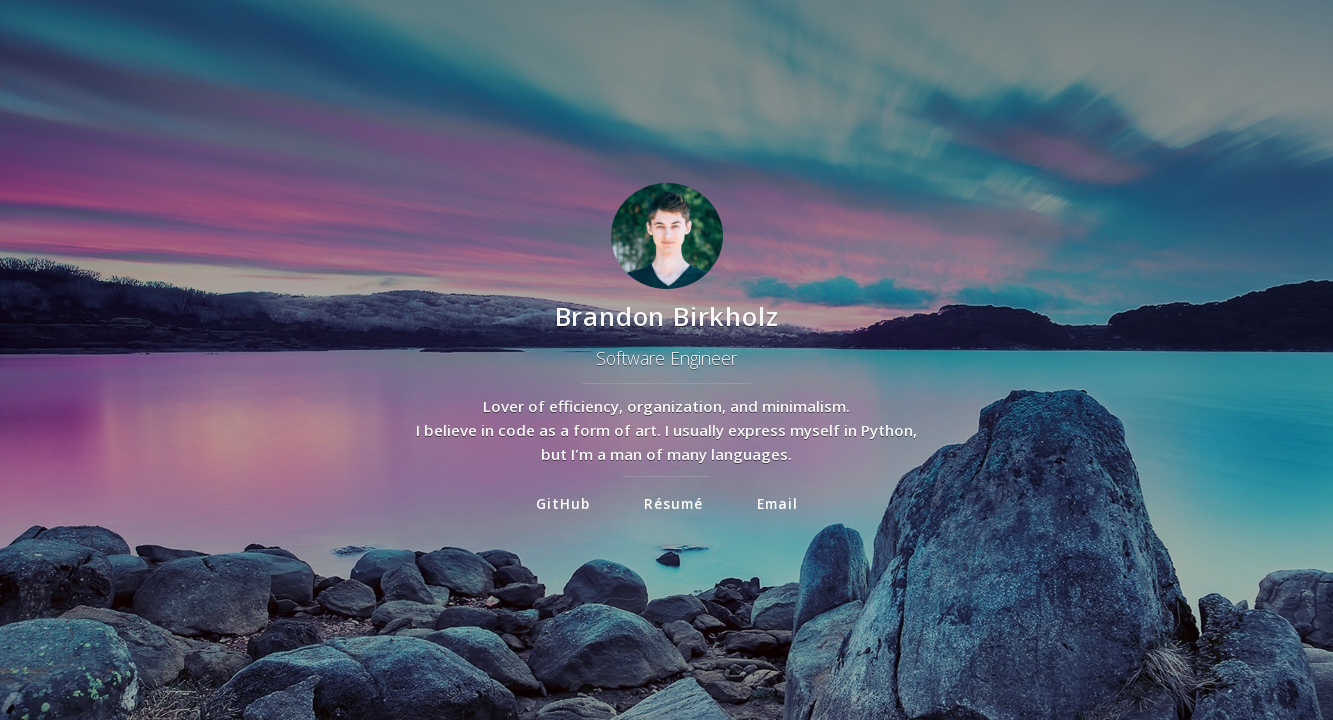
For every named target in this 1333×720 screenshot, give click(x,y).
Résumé (673, 503)
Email (777, 503)
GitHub (563, 503)
